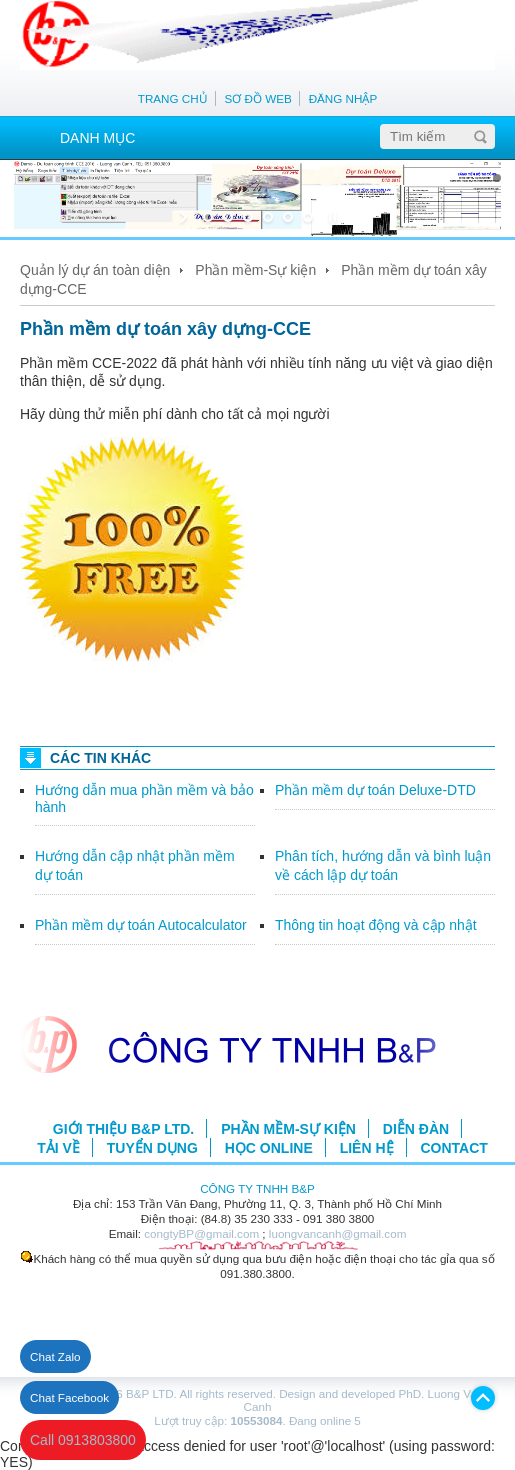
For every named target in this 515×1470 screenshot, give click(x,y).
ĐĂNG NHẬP (343, 98)
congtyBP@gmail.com (201, 1233)
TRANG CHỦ (173, 98)
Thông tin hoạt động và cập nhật (376, 925)
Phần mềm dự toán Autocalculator (141, 925)
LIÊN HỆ (367, 1148)
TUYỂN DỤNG (152, 1148)
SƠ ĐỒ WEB (258, 98)
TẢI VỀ (58, 1148)
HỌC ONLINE (269, 1148)
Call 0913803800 (83, 1440)
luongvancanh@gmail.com (338, 1233)
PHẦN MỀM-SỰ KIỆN (288, 1129)
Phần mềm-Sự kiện (255, 270)
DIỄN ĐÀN (416, 1129)
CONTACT (453, 1148)
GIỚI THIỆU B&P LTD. (123, 1129)
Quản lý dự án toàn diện (95, 270)
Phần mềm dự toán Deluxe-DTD (375, 790)
